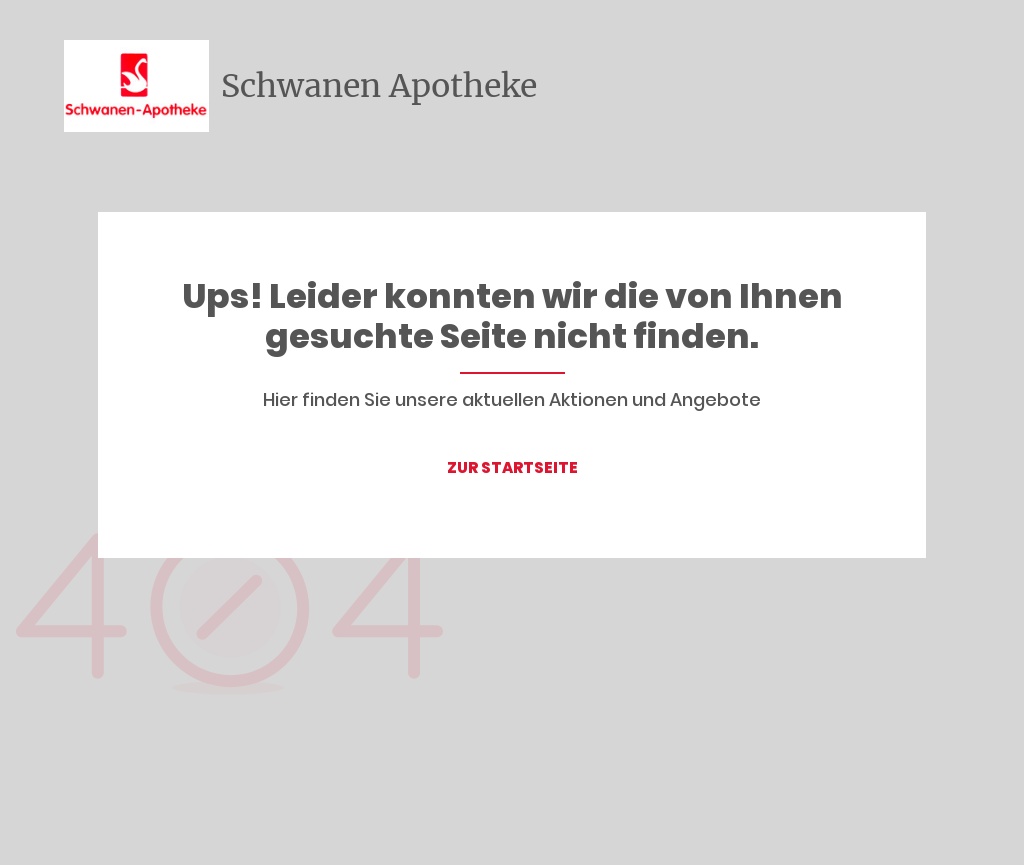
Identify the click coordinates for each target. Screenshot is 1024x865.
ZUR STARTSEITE (512, 467)
